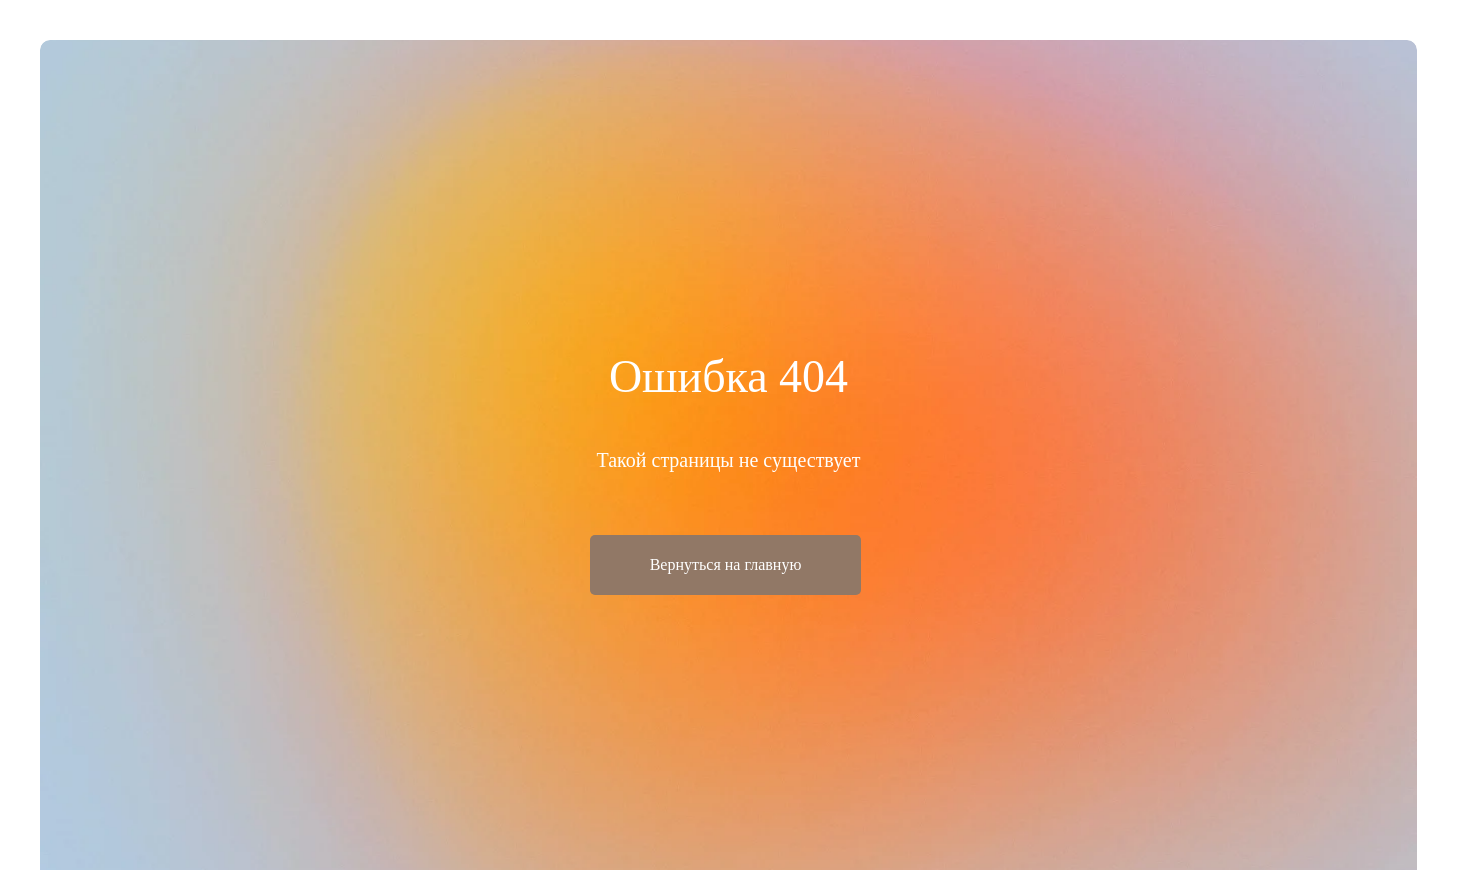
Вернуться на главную (726, 564)
